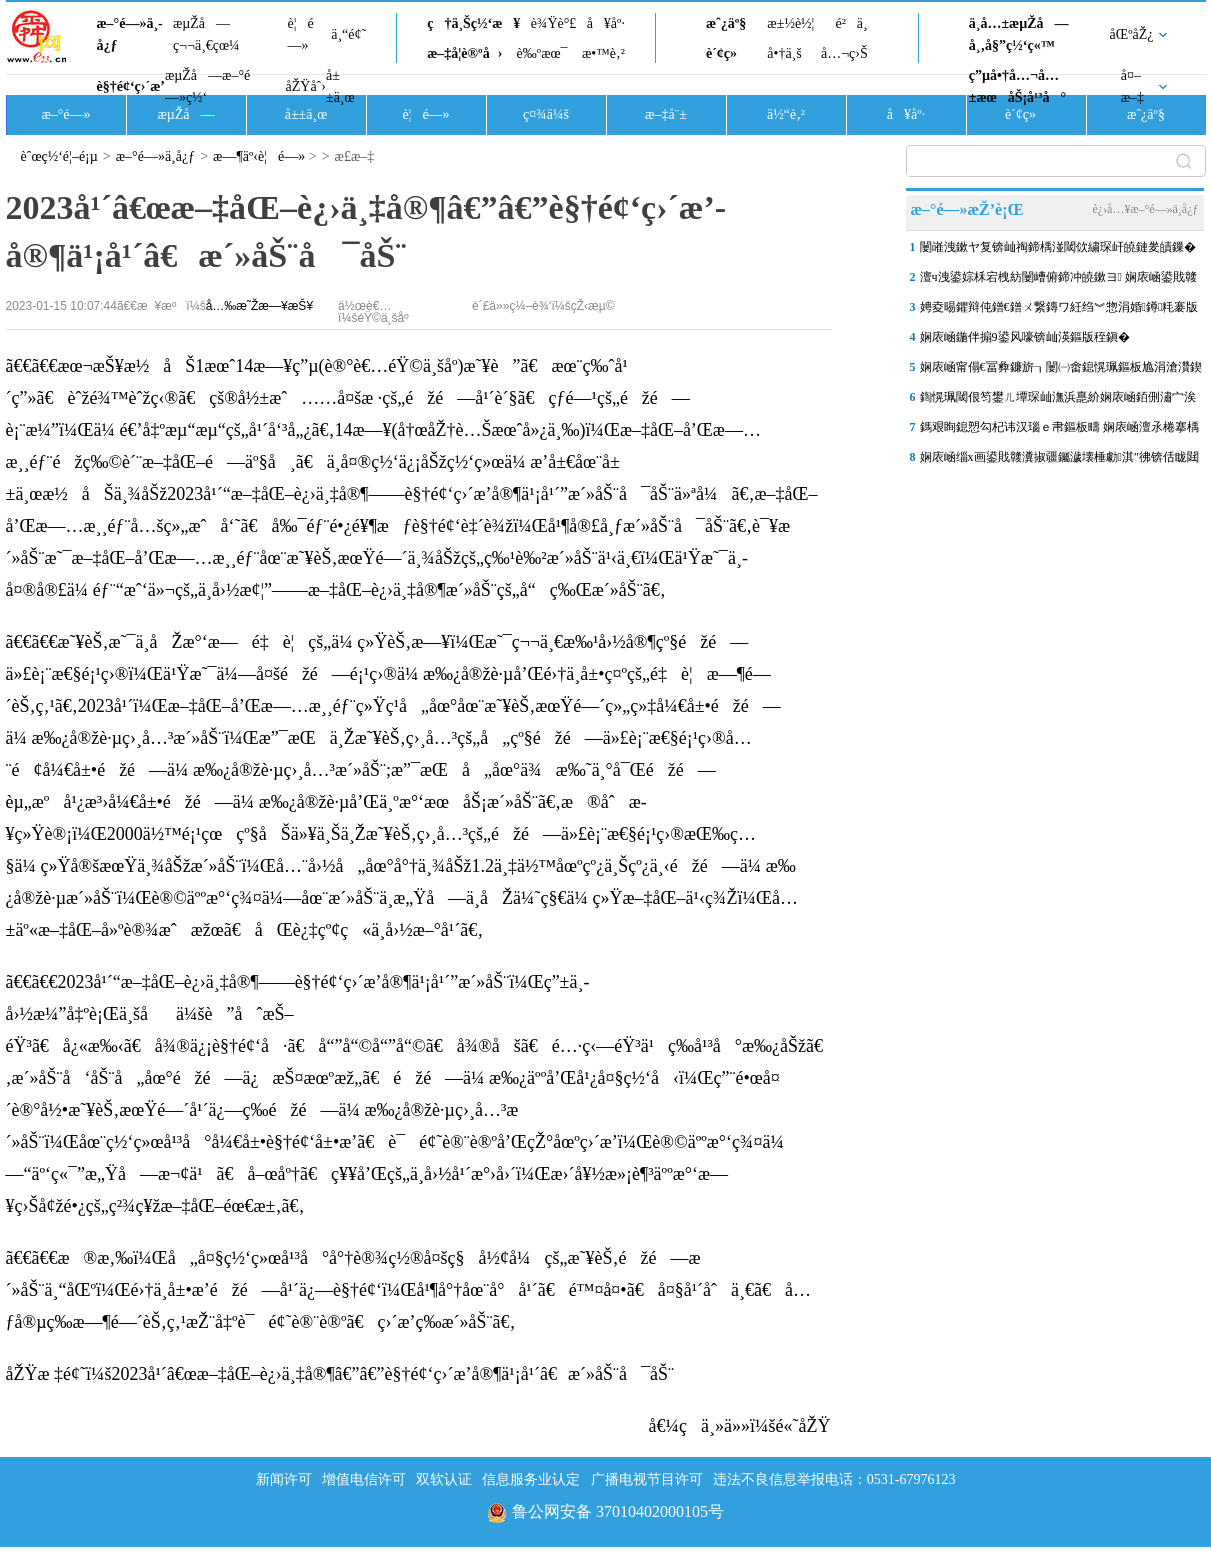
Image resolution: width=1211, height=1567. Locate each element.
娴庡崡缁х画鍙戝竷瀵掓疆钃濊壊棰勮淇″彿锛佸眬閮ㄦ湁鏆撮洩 (1059, 461)
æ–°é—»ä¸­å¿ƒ (130, 34)
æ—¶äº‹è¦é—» (259, 156)
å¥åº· (606, 23)
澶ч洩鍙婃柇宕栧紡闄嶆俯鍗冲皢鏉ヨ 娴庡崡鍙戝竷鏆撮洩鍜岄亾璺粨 (1058, 281)
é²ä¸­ (851, 23)
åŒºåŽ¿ (1132, 34)
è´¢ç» (727, 53)
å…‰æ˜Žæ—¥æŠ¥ (259, 306)
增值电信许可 (364, 1479)
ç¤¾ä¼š (546, 114)
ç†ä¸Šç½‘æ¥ (473, 23)
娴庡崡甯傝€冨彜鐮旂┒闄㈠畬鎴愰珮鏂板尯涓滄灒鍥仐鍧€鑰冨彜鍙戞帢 (1061, 371)
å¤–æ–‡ (1132, 86)
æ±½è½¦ (790, 23)
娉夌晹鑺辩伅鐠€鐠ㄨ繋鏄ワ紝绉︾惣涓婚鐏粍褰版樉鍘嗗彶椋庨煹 (1059, 311)
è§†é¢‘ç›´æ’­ (131, 86)
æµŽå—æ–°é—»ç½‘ (207, 86)
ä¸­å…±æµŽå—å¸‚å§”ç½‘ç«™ (1019, 34)
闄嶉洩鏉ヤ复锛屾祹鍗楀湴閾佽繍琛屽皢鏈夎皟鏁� (1058, 247)
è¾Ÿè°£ (554, 23)
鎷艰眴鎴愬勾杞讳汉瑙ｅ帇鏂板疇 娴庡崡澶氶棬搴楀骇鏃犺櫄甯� (1059, 431)
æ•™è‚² (603, 53)
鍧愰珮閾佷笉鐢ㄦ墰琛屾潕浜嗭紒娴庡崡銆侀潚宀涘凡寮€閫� (1058, 401)
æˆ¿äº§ (726, 23)
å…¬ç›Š (844, 53)
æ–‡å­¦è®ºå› (464, 53)
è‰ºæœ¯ (542, 53)
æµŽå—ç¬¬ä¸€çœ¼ (206, 34)
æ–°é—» (65, 114)
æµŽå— (185, 114)
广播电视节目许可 (647, 1479)
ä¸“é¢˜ (348, 34)
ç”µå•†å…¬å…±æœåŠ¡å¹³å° (1017, 86)
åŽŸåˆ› (306, 86)
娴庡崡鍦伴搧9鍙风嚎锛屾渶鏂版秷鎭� (1025, 337)
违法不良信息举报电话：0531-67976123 (834, 1479)
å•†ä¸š (784, 53)
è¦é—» (301, 34)
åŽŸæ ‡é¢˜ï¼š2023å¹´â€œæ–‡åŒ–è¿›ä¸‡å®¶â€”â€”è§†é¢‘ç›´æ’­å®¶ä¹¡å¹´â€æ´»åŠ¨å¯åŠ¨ (340, 1374)
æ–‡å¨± (666, 114)
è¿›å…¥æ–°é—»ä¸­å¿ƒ (1145, 209)
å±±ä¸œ (340, 86)
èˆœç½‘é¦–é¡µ (59, 156)
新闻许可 (284, 1479)
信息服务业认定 (531, 1479)
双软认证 (444, 1479)
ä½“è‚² (786, 114)
